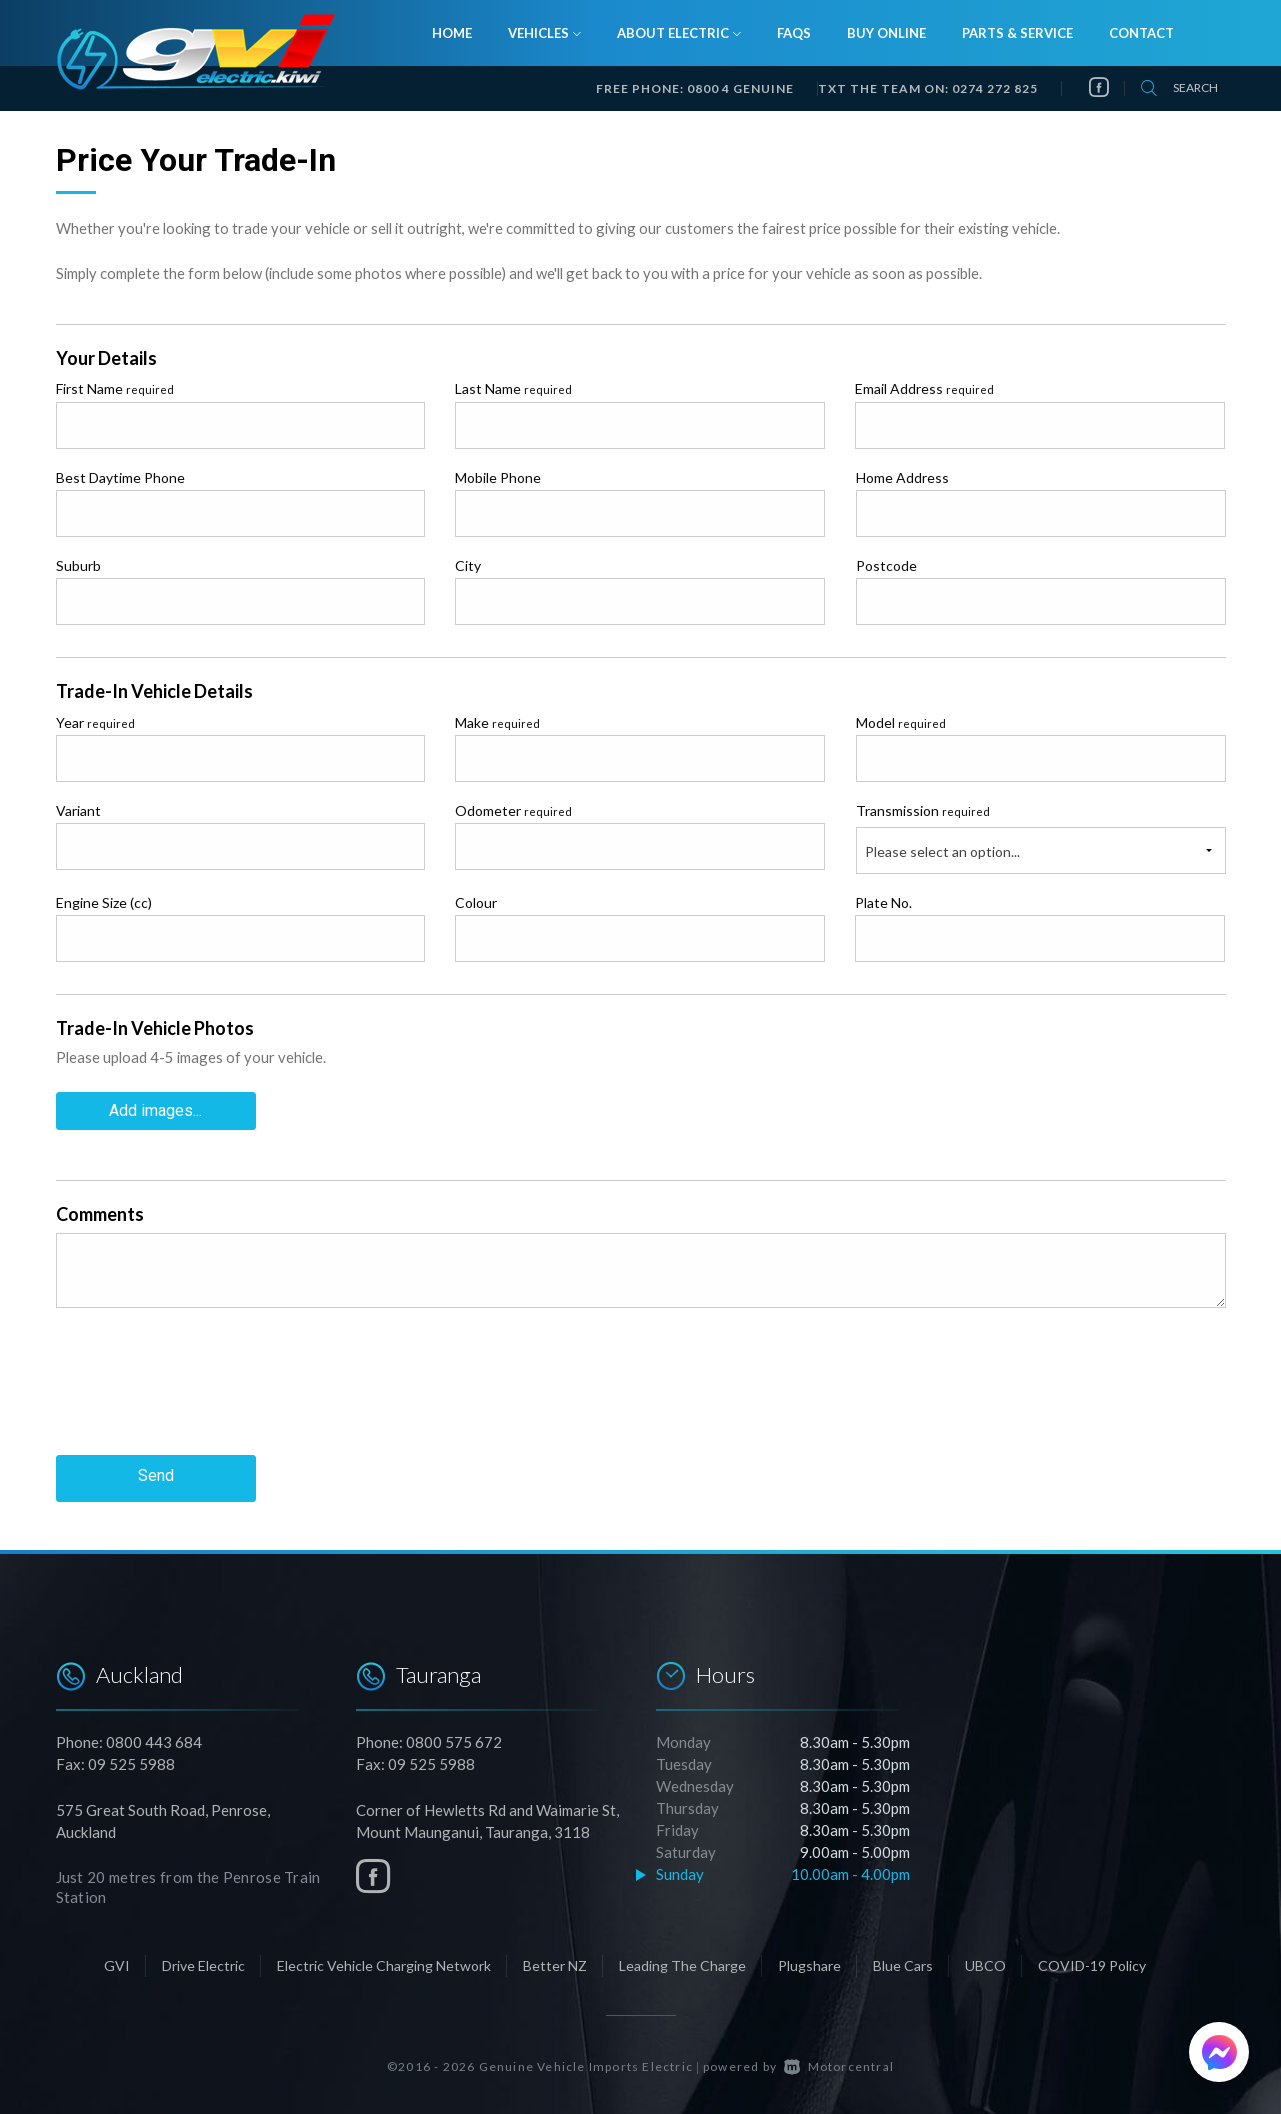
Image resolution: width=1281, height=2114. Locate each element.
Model (901, 722)
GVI (117, 1961)
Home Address (902, 477)
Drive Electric (203, 1961)
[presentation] (208, 1395)
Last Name (513, 388)
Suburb (78, 565)
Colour (476, 902)
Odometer (513, 810)
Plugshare (809, 1961)
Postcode (886, 565)
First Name (115, 388)
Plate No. (883, 902)
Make (497, 722)
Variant (78, 810)
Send (156, 1474)
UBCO (985, 1961)
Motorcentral (839, 2062)
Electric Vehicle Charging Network (384, 1961)
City (468, 565)
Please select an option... (942, 851)
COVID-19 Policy (1092, 1961)
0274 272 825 (995, 88)
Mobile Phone (498, 477)
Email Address (924, 388)
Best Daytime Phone (120, 477)
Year (95, 722)
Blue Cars (903, 1961)
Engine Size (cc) (104, 902)
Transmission (923, 810)
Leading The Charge (682, 1961)
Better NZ (555, 1961)
